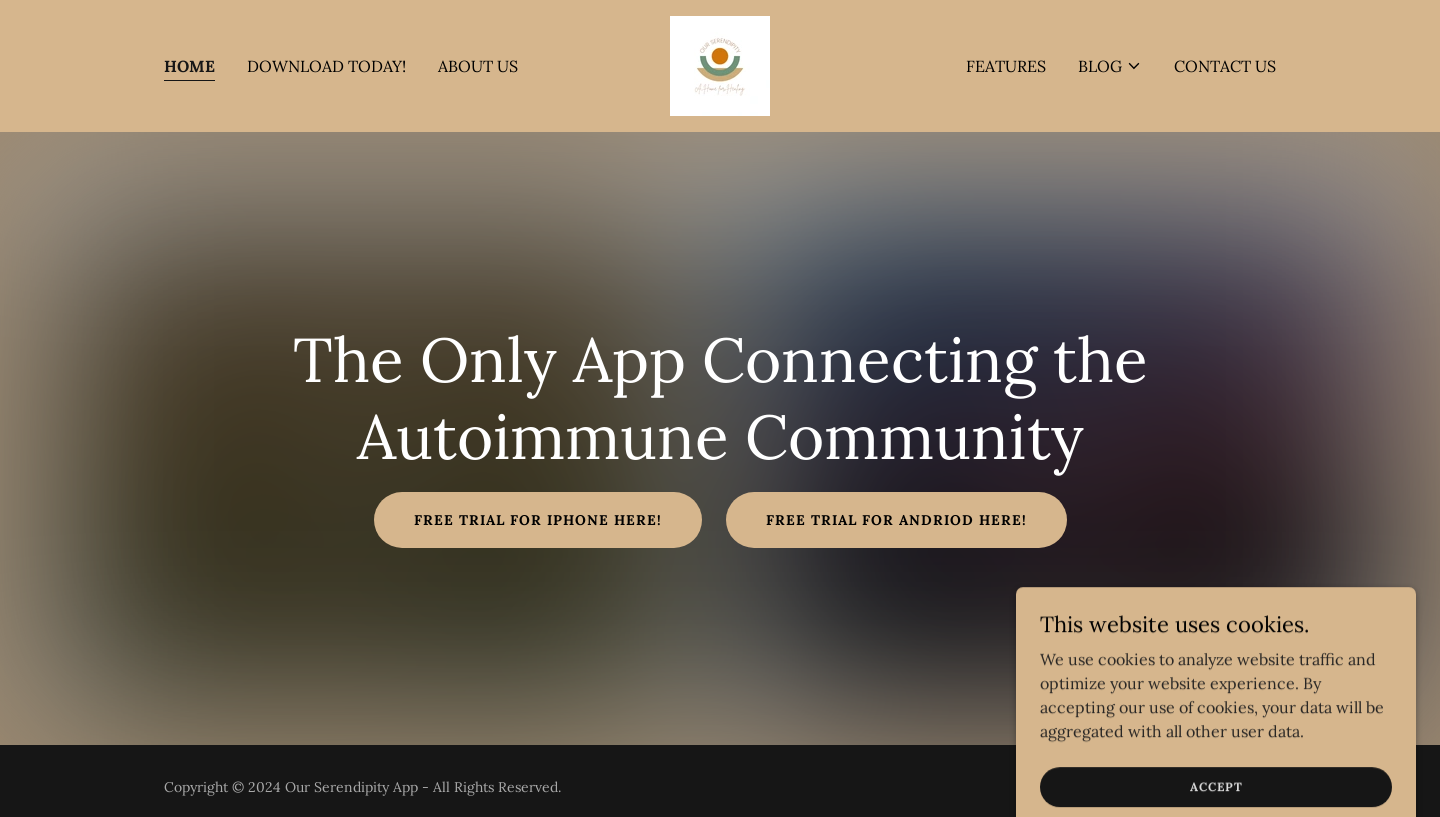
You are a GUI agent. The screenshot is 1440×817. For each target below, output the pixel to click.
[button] (1110, 66)
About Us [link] (478, 66)
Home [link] (189, 66)
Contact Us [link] (1225, 66)
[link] (720, 64)
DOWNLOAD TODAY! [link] (326, 66)
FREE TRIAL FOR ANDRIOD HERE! (896, 520)
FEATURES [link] (1006, 66)
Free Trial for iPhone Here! (538, 520)
